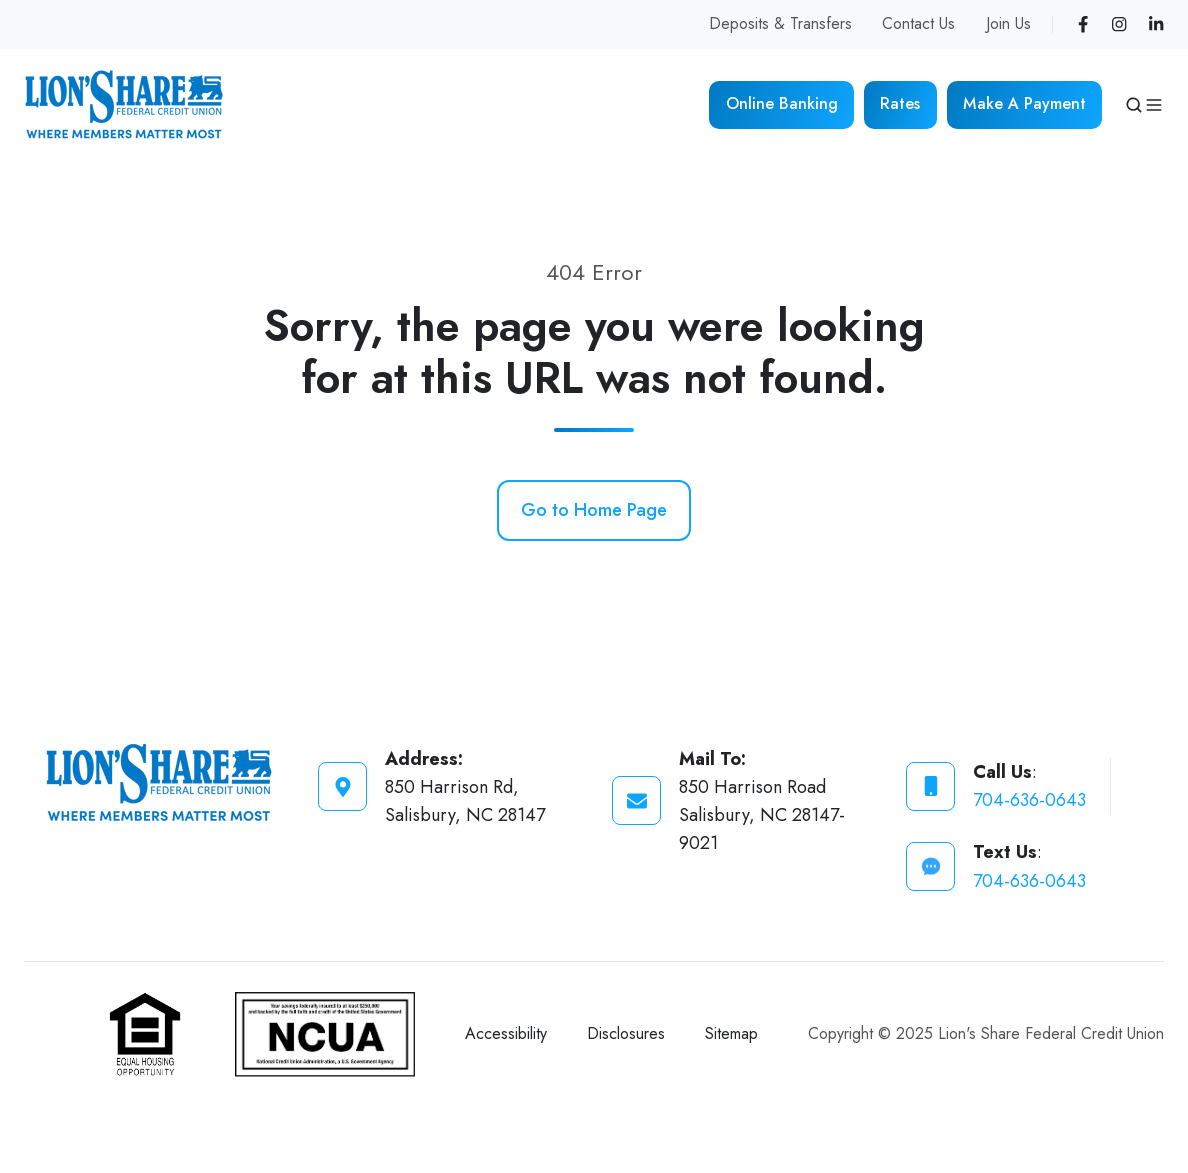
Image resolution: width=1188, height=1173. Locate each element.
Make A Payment (1024, 103)
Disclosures (626, 1033)
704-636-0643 (1029, 800)
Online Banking (782, 103)
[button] (1134, 105)
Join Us (1008, 23)
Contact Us (918, 23)
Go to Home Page (594, 510)
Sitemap (731, 1033)
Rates (900, 103)
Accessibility (506, 1033)
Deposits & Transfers (780, 23)
